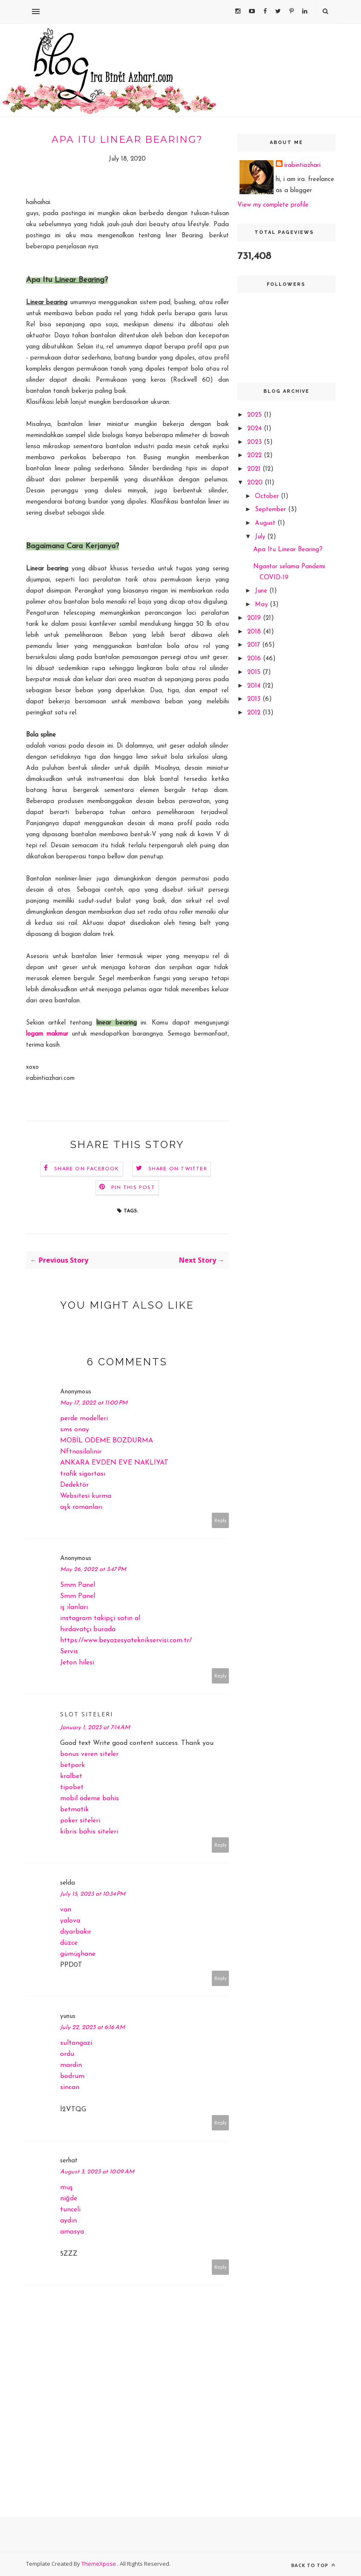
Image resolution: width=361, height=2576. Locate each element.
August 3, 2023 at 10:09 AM (97, 2172)
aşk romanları (81, 1507)
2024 (255, 429)
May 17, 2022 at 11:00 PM (93, 1403)
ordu (67, 2054)
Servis (69, 1651)
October (268, 496)
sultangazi (76, 2043)
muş (66, 2187)
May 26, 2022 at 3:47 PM (93, 1569)
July (261, 537)
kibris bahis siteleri (89, 1831)
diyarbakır (75, 1931)
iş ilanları (74, 1607)
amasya (72, 2231)
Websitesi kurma (85, 1496)
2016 (255, 659)
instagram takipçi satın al (100, 1618)
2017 (254, 645)
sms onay (74, 1429)
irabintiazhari (302, 165)
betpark (72, 1765)
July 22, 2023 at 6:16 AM (92, 2027)
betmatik (74, 1809)
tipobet (72, 1787)
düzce (69, 1943)
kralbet (71, 1776)
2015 (255, 672)
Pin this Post (133, 1187)
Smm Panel (77, 1585)
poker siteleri (80, 1820)
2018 (255, 632)
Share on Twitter (177, 1168)
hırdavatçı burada (88, 1629)
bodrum (72, 2076)
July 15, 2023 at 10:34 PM (92, 1894)
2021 (255, 469)
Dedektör (74, 1485)
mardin (71, 2065)
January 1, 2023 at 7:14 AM (95, 1727)
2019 (255, 618)
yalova (70, 1920)
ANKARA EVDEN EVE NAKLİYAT (114, 1462)
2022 (255, 455)
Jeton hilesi (77, 1662)
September (271, 510)
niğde (68, 2198)
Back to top (313, 2565)
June (262, 591)
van (65, 1909)
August (266, 523)
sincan (69, 2087)
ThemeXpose (99, 2563)
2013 (255, 699)
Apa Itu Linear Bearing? (288, 550)
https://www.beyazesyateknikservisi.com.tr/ (126, 1640)
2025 (255, 415)
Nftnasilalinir (80, 1451)
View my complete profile (273, 205)
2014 (255, 686)
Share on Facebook (86, 1168)
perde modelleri (84, 1418)
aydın (68, 2220)
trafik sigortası (82, 1474)
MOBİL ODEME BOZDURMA (106, 1440)
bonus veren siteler (89, 1754)
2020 (256, 483)
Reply (220, 1520)
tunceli (70, 2209)
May (262, 605)
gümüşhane (77, 1954)
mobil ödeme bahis (89, 1798)
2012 (255, 713)
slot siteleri (86, 1714)
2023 (255, 442)
